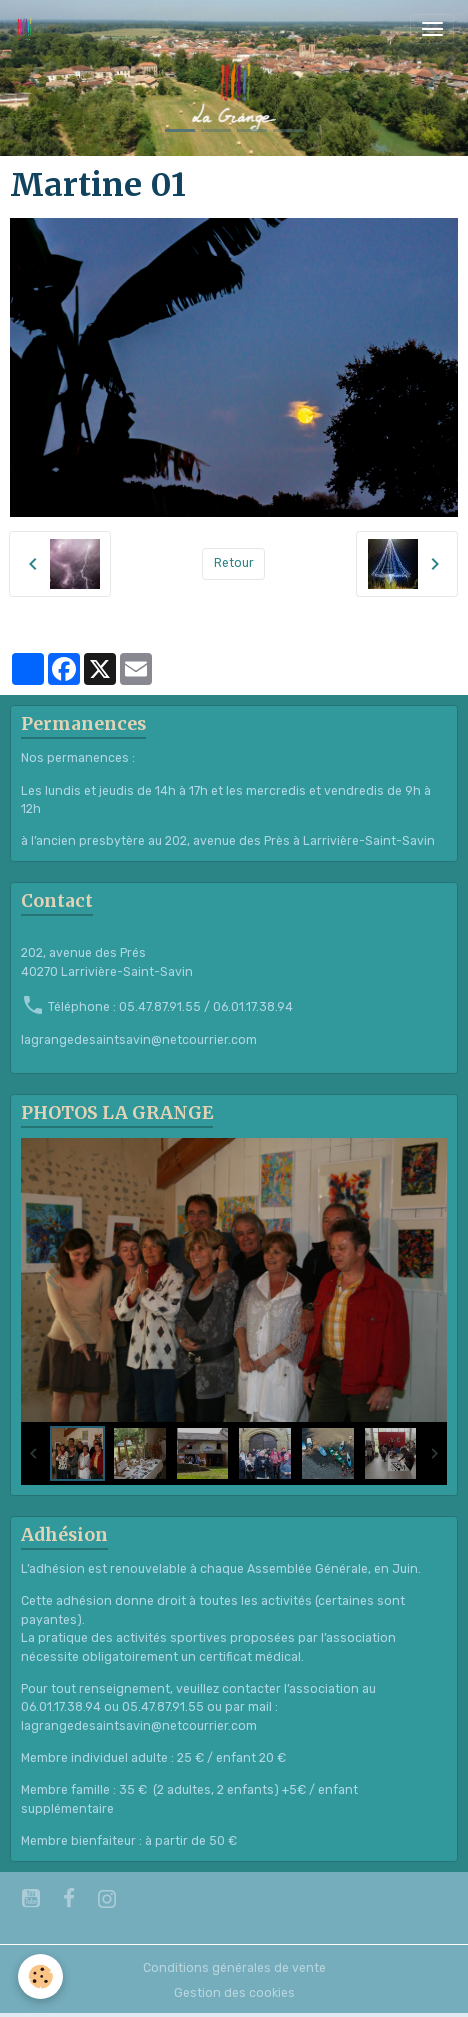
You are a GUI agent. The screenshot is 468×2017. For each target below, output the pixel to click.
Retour (234, 563)
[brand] (28, 29)
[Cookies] (40, 1976)
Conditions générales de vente (234, 1968)
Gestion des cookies (234, 1993)
